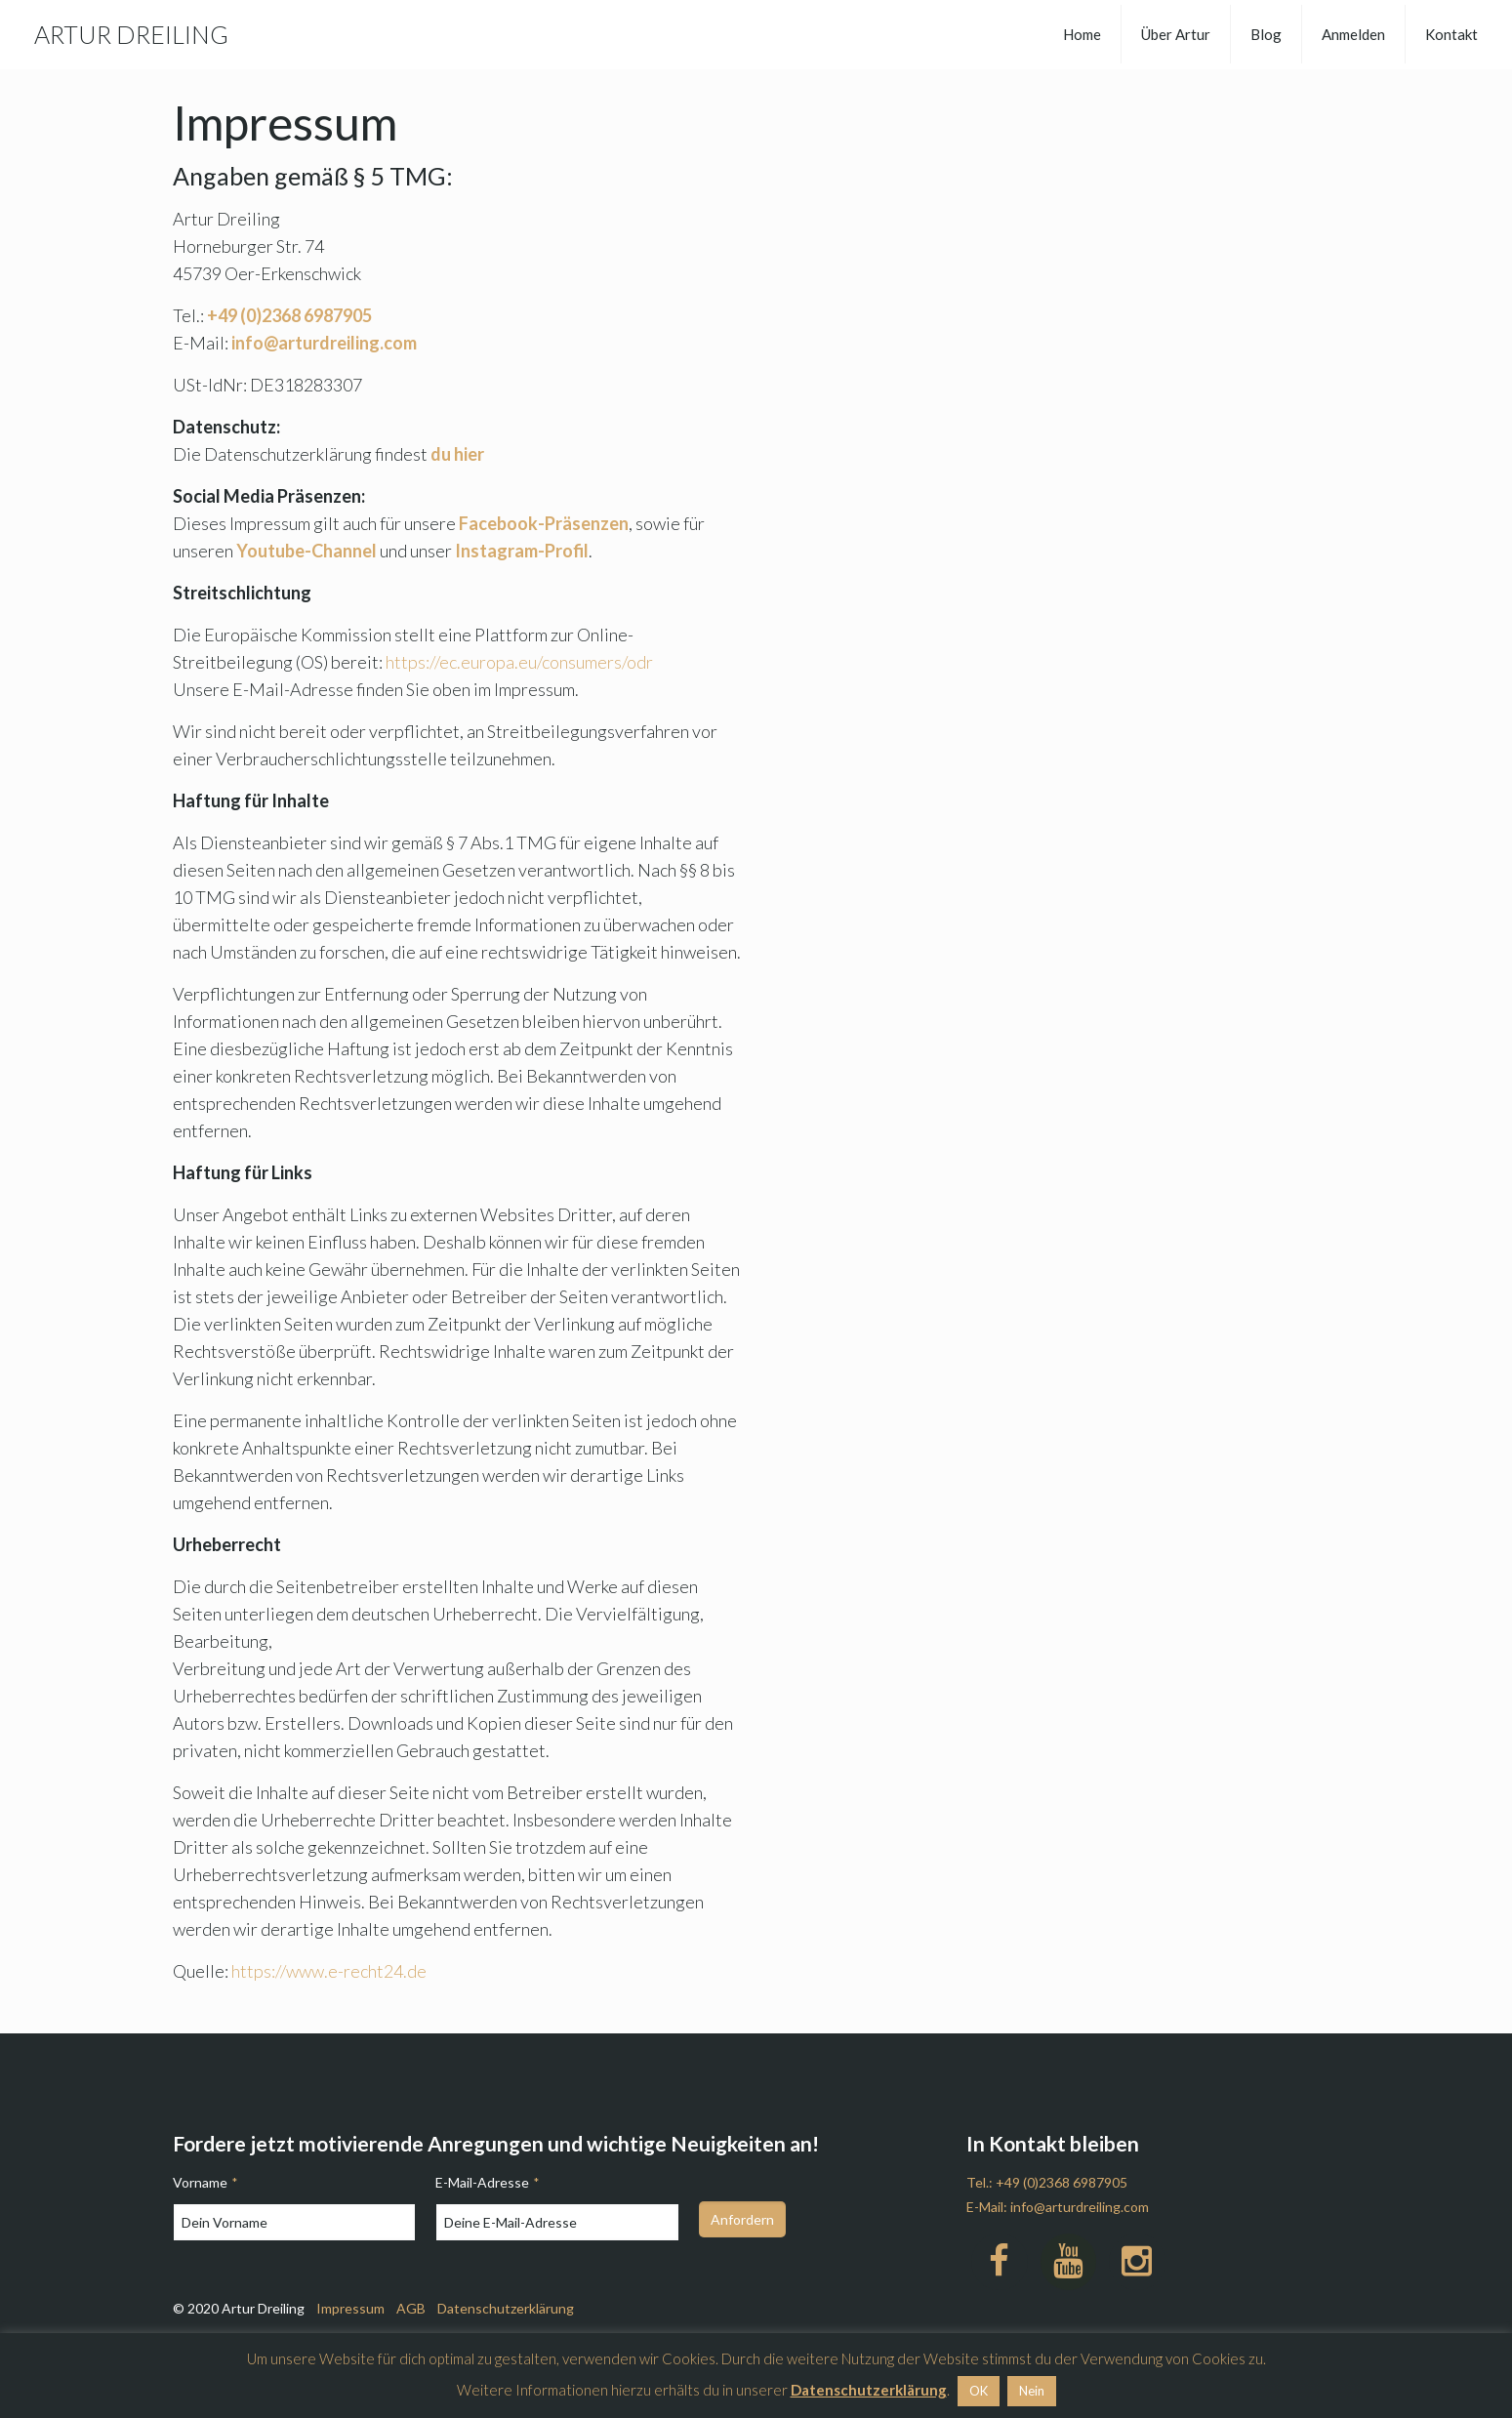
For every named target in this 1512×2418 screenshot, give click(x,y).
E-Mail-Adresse (487, 2182)
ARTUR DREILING (131, 34)
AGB (411, 2308)
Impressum (350, 2308)
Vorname (205, 2182)
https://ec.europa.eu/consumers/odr (519, 662)
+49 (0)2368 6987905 (1061, 2182)
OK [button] (978, 2390)
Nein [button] (1031, 2390)
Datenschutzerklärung (505, 2308)
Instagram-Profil (522, 550)
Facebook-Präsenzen (544, 523)
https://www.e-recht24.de (329, 1971)
